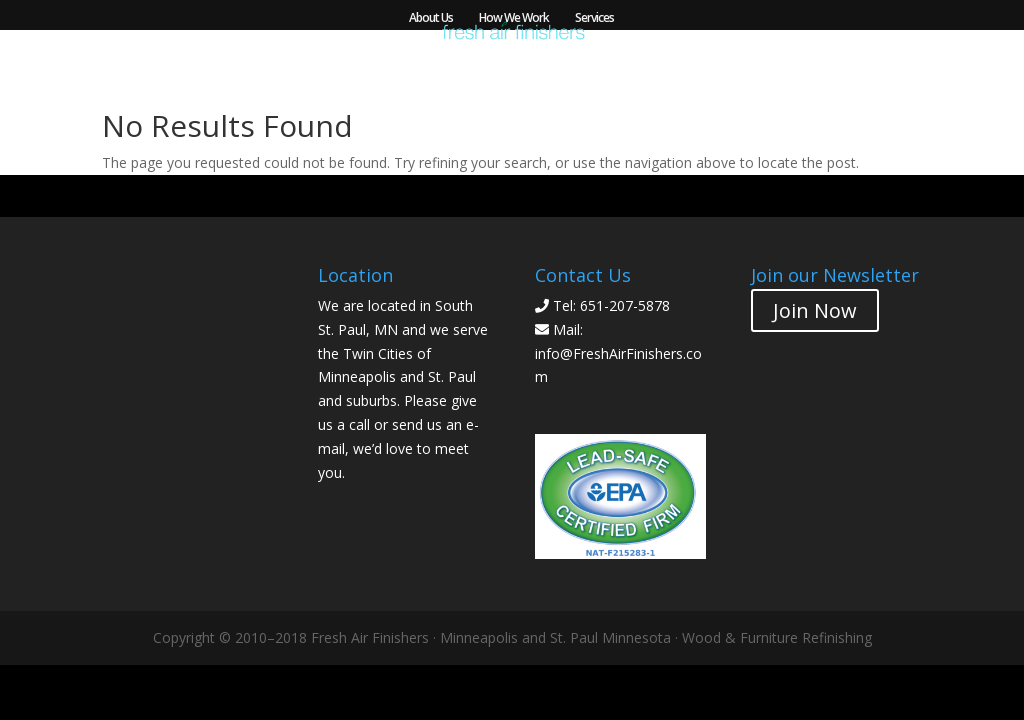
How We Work (514, 18)
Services (594, 18)
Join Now (815, 310)
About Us (431, 18)
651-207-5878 (625, 305)
